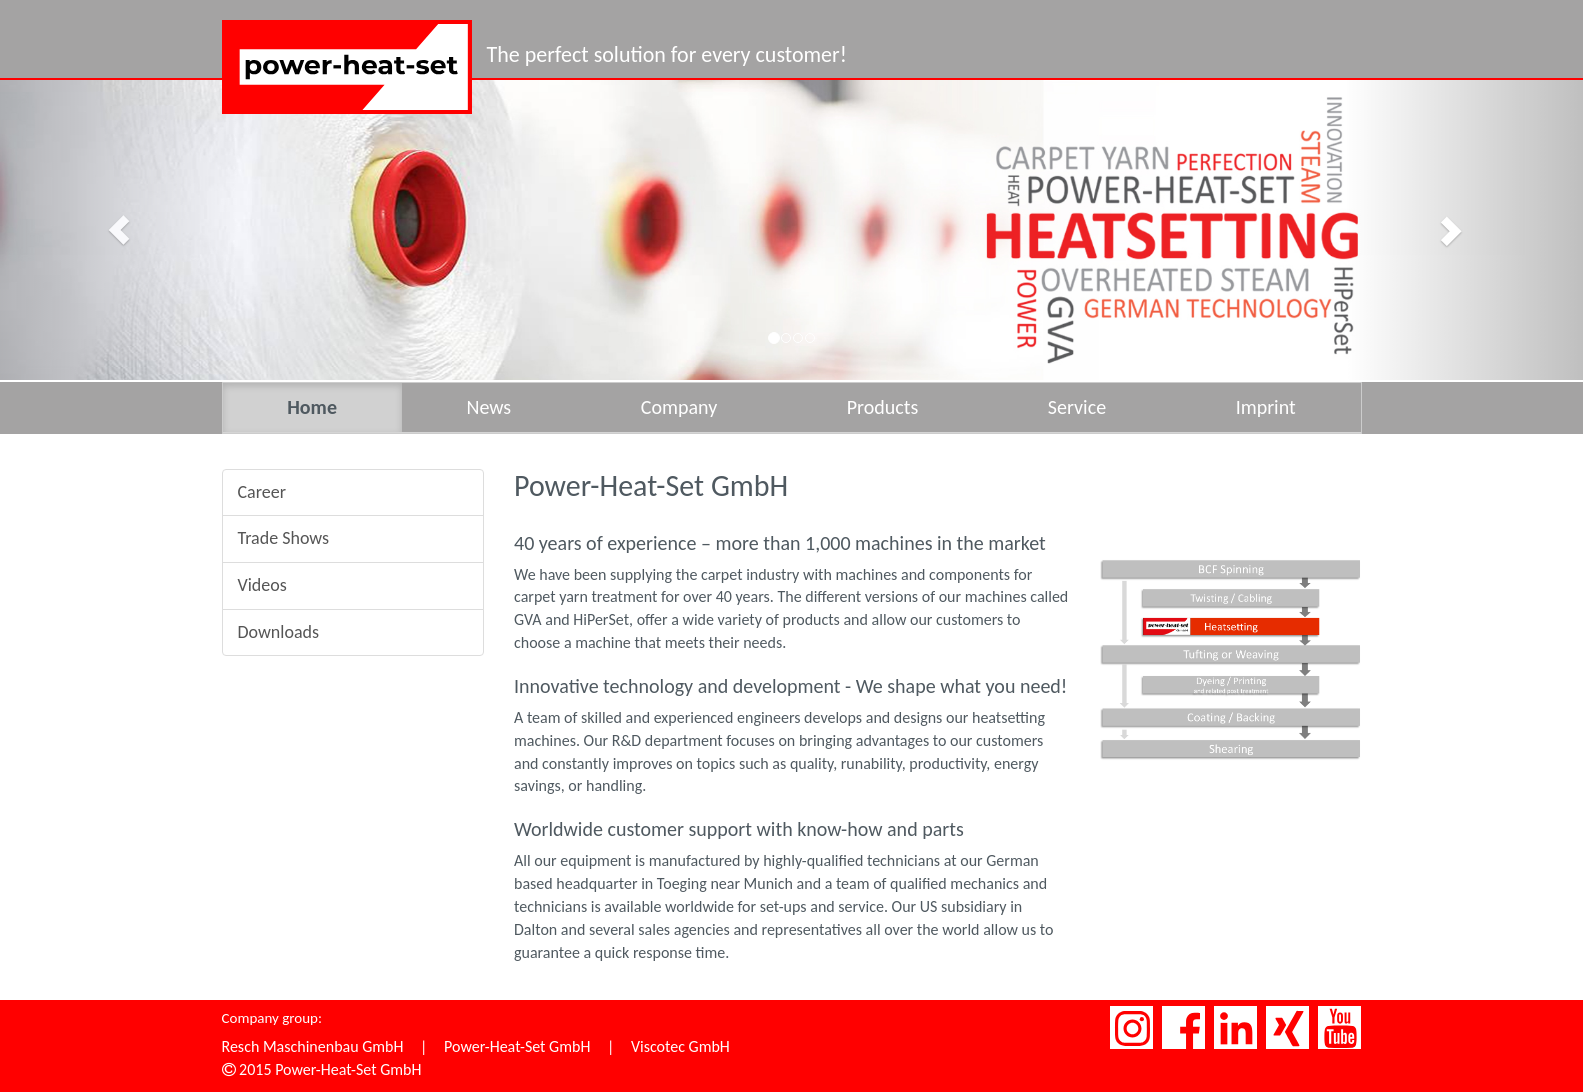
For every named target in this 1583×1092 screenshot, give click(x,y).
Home (312, 407)
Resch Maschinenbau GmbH (313, 1046)
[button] (118, 230)
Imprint (1266, 407)
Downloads (279, 632)
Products (883, 407)
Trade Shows (284, 538)
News (488, 407)
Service (1077, 407)
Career (262, 492)
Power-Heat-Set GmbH (517, 1046)
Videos (262, 585)
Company (679, 407)
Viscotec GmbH (680, 1046)
